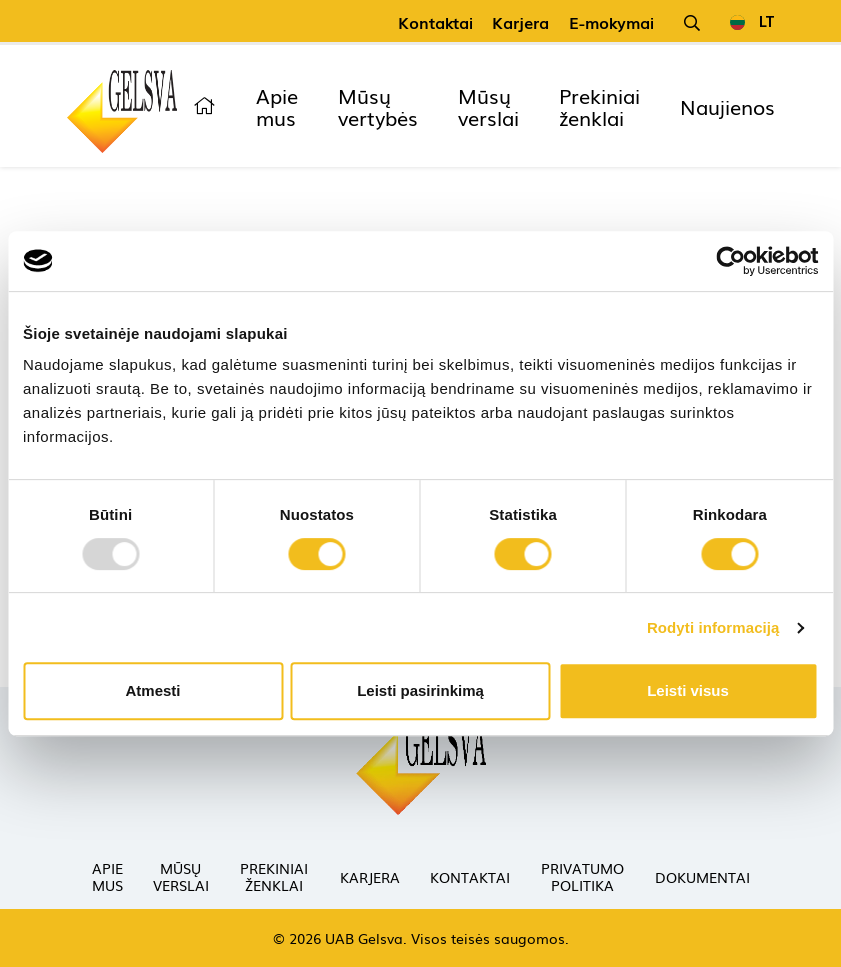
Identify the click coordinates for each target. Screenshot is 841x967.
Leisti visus (688, 690)
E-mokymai (611, 22)
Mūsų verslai (488, 106)
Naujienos (727, 106)
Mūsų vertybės (378, 106)
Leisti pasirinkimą (420, 690)
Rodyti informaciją (713, 627)
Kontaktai (435, 22)
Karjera (520, 22)
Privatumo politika (582, 876)
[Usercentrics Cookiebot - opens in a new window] (730, 261)
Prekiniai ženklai (599, 106)
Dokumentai (702, 877)
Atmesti (152, 690)
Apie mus (277, 106)
